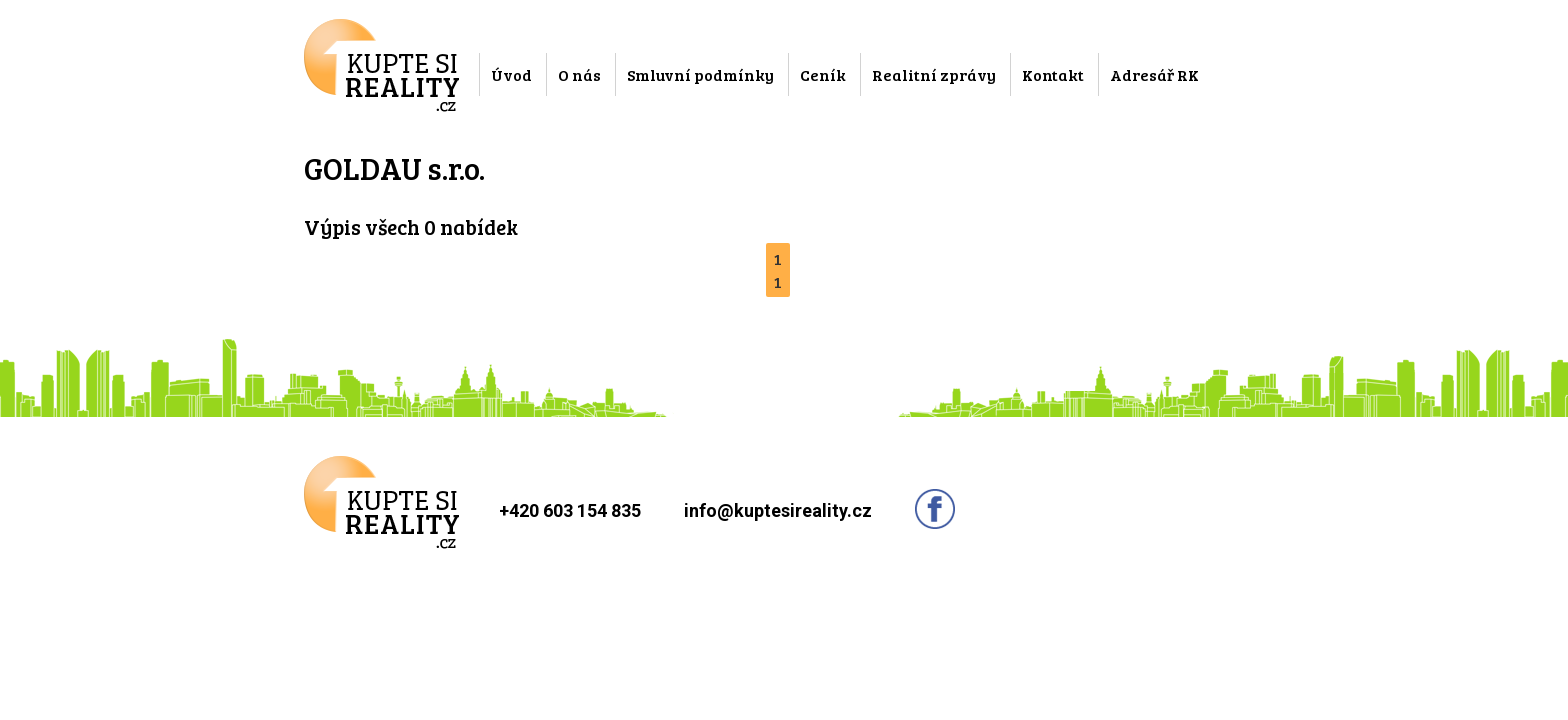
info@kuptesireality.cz (778, 510)
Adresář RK (1154, 74)
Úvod (511, 74)
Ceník (823, 74)
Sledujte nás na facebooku (935, 509)
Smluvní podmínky (700, 74)
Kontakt (1053, 74)
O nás (579, 74)
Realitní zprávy (934, 74)
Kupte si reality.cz (381, 65)
